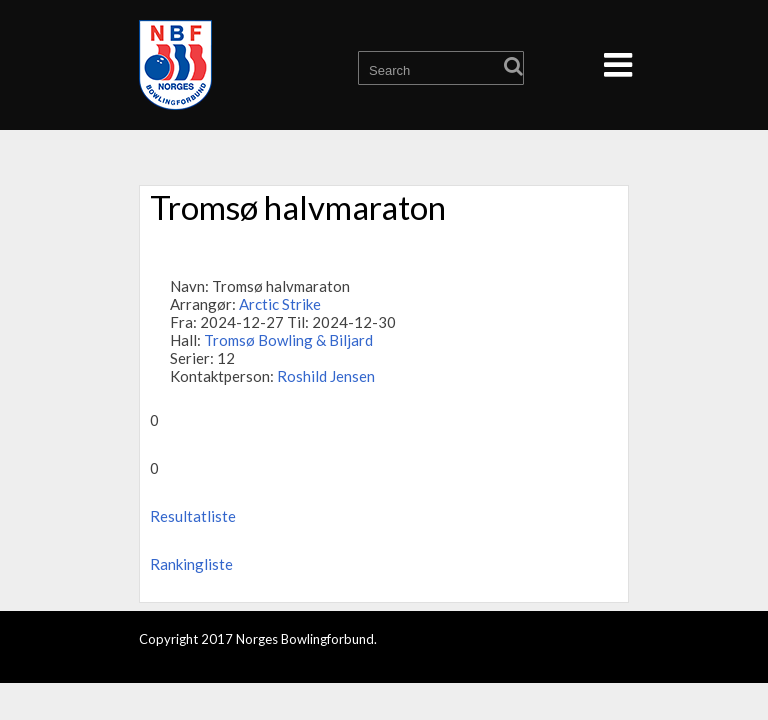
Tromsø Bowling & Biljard (288, 340)
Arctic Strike (280, 304)
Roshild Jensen (326, 376)
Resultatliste (193, 516)
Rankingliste (191, 564)
